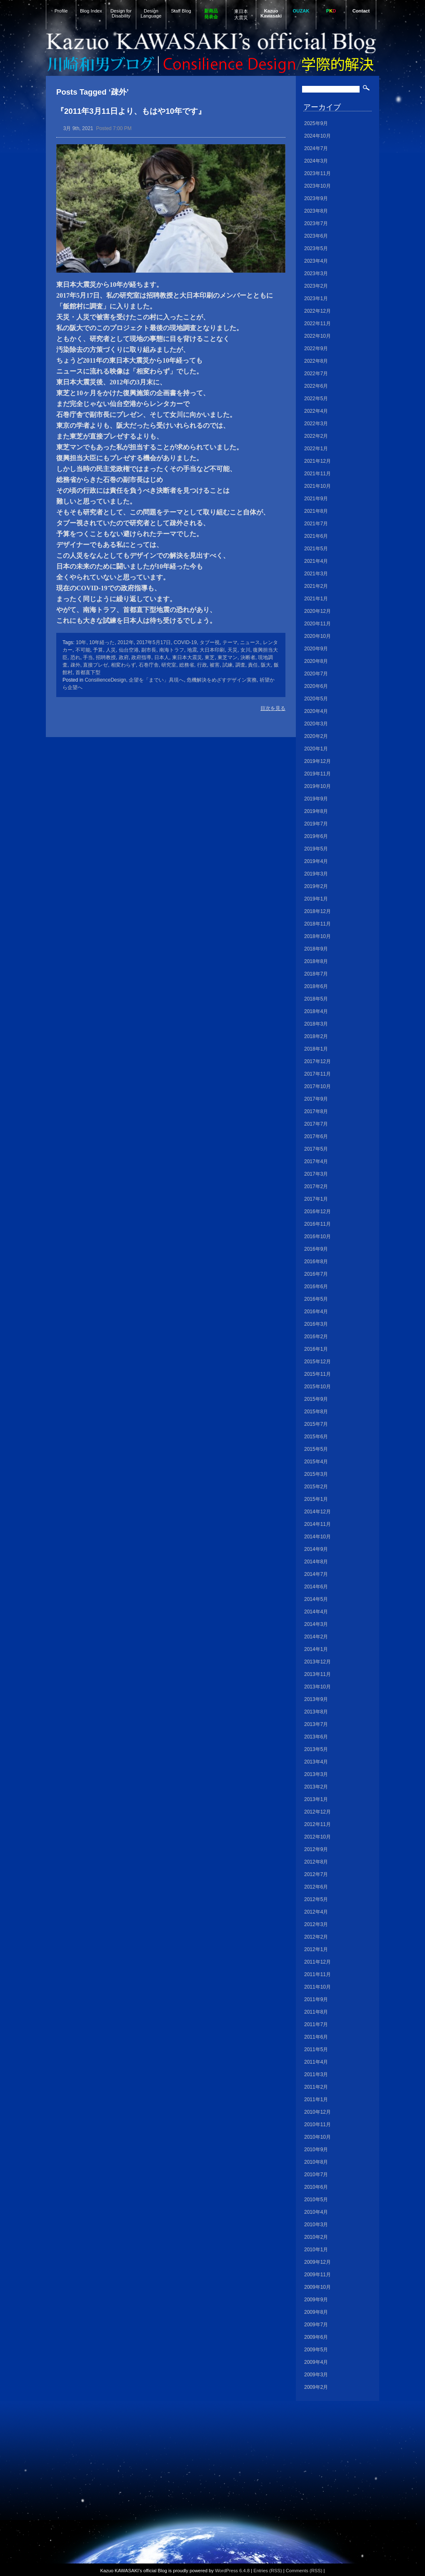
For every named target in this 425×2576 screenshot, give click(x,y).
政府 (124, 657)
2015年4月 (316, 1462)
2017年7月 (316, 1124)
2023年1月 (316, 298)
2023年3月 (316, 273)
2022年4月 (316, 411)
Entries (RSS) (267, 2570)
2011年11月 (317, 1974)
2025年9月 (316, 123)
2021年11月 (317, 474)
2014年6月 (316, 1587)
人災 (111, 650)
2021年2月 (316, 586)
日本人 (161, 657)
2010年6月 (316, 2187)
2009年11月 (317, 2275)
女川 (245, 650)
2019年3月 (316, 874)
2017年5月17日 (153, 642)
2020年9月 (316, 649)
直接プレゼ (95, 665)
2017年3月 (316, 1174)
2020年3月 (316, 724)
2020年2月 (316, 736)
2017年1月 (316, 1199)
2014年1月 (316, 1649)
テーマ (230, 642)
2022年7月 (316, 373)
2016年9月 (316, 1249)
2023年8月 (316, 211)
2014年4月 (316, 1612)
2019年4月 (316, 861)
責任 (253, 665)
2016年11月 (317, 1224)
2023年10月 (317, 186)
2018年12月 (317, 911)
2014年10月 (317, 1537)
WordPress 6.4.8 (232, 2570)
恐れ (75, 657)
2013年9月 (316, 1699)
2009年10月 (317, 2287)
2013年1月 (316, 1799)
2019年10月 (317, 786)
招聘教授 (106, 657)
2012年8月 (316, 1862)
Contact (361, 10)
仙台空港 (129, 650)
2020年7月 (316, 674)
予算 (98, 650)
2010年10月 (317, 2137)
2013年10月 (317, 1687)
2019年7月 (316, 824)
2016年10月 (317, 1236)
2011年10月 (317, 1987)
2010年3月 (316, 2224)
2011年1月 (316, 2099)
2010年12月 (317, 2112)
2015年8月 (316, 1412)
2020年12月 (317, 611)
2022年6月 (316, 386)
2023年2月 (316, 286)
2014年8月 (316, 1562)
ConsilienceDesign (105, 680)
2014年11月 (317, 1524)
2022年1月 (316, 448)
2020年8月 (316, 661)
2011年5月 (316, 2049)
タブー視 (210, 642)
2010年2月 (316, 2237)
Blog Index (91, 10)
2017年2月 (316, 1186)
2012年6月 (316, 1887)
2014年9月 (316, 1549)
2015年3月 (316, 1474)
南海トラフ (171, 650)
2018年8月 (316, 961)
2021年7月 (316, 524)
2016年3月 (316, 1324)
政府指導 (141, 657)
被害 (215, 665)
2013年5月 (316, 1749)
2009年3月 (316, 2375)
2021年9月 (316, 499)
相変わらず (123, 665)
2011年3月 (316, 2074)
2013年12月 (317, 1662)
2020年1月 (316, 749)
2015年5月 (316, 1449)
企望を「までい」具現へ (156, 680)
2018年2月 (316, 1036)
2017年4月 (316, 1161)
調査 (240, 665)
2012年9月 (316, 1849)
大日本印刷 (212, 650)
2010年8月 (316, 2162)
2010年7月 (316, 2174)
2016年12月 (317, 1211)
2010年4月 (316, 2212)
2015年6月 (316, 1437)
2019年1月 (316, 899)
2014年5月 (316, 1599)
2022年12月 (317, 311)
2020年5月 (316, 699)
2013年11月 (317, 1674)
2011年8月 (316, 2012)
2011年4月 (316, 2062)
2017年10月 (317, 1086)
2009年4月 (316, 2362)
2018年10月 (317, 936)
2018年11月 (317, 924)
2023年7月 (316, 223)
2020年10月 (317, 636)
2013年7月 (316, 1724)
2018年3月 (316, 1024)
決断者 (247, 657)
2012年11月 (317, 1824)
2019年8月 (316, 811)
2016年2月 (316, 1336)
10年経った (102, 642)
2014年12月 (317, 1512)
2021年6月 (316, 536)
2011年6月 (316, 2037)
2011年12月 (317, 1962)
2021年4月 (316, 561)
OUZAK (301, 10)
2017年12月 (317, 1061)
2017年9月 (316, 1099)
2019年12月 (317, 761)
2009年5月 (316, 2350)
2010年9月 (316, 2149)
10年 (81, 642)
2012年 (126, 642)
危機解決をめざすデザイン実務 (222, 680)
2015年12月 (317, 1362)
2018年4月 (316, 1011)
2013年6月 (316, 1737)
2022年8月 (316, 361)
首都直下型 (87, 672)
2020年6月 (316, 686)
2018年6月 (316, 986)
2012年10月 (317, 1837)
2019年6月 (316, 836)
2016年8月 (316, 1261)
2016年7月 (316, 1274)
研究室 (168, 665)
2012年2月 (316, 1937)
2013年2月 (316, 1787)
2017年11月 (317, 1074)
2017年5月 (316, 1149)
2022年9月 (316, 348)
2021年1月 (316, 599)
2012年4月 (316, 1912)
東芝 (210, 657)
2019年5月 (316, 849)
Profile (61, 10)
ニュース (250, 642)
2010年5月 (316, 2199)
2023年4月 (316, 261)
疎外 (75, 665)
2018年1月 (316, 1049)
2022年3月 (316, 423)
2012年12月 (317, 1812)
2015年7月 (316, 1424)
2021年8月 (316, 511)
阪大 (266, 665)
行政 (202, 665)
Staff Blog (181, 10)
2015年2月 (316, 1487)
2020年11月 (317, 624)
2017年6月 (316, 1136)
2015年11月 (317, 1374)
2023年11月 (317, 173)
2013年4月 (316, 1762)
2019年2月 (316, 886)
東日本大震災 (241, 14)
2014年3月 (316, 1624)
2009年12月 (317, 2262)
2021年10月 (317, 486)
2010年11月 (317, 2124)
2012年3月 (316, 1924)
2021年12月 (317, 461)
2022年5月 (316, 398)
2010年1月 (316, 2249)
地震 (192, 650)
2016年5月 (316, 1299)
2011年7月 (316, 2024)
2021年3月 (316, 574)
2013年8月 (316, 1712)
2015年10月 (317, 1387)
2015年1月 (316, 1499)
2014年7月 (316, 1574)
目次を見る (272, 708)
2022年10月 (317, 336)
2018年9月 (316, 949)
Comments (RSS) (304, 2570)
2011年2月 (316, 2087)
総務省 (186, 665)
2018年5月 (316, 999)
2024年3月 (316, 161)
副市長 (148, 650)
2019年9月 (316, 799)
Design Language (151, 13)
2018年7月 (316, 974)
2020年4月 (316, 711)
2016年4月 (316, 1311)
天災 (233, 650)
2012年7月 (316, 1874)
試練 (227, 665)
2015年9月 (316, 1399)
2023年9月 (316, 198)
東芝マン (228, 657)
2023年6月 (316, 236)
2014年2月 (316, 1637)
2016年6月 (316, 1286)
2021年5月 (316, 549)
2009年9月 (316, 2300)
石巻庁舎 (149, 665)
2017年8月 (316, 1111)
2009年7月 (316, 2325)
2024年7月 (316, 148)
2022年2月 (316, 436)
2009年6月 (316, 2337)
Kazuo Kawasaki (271, 13)
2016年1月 (316, 1349)
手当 (88, 657)
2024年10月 (317, 136)
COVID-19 (185, 642)
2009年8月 (316, 2312)
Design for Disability (121, 13)
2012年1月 (316, 1949)
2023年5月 (316, 248)
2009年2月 (316, 2387)
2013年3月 (316, 1774)
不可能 (82, 650)
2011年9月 (316, 1999)
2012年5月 (316, 1899)
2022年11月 (317, 323)
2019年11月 (317, 774)
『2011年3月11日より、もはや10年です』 (131, 111)
